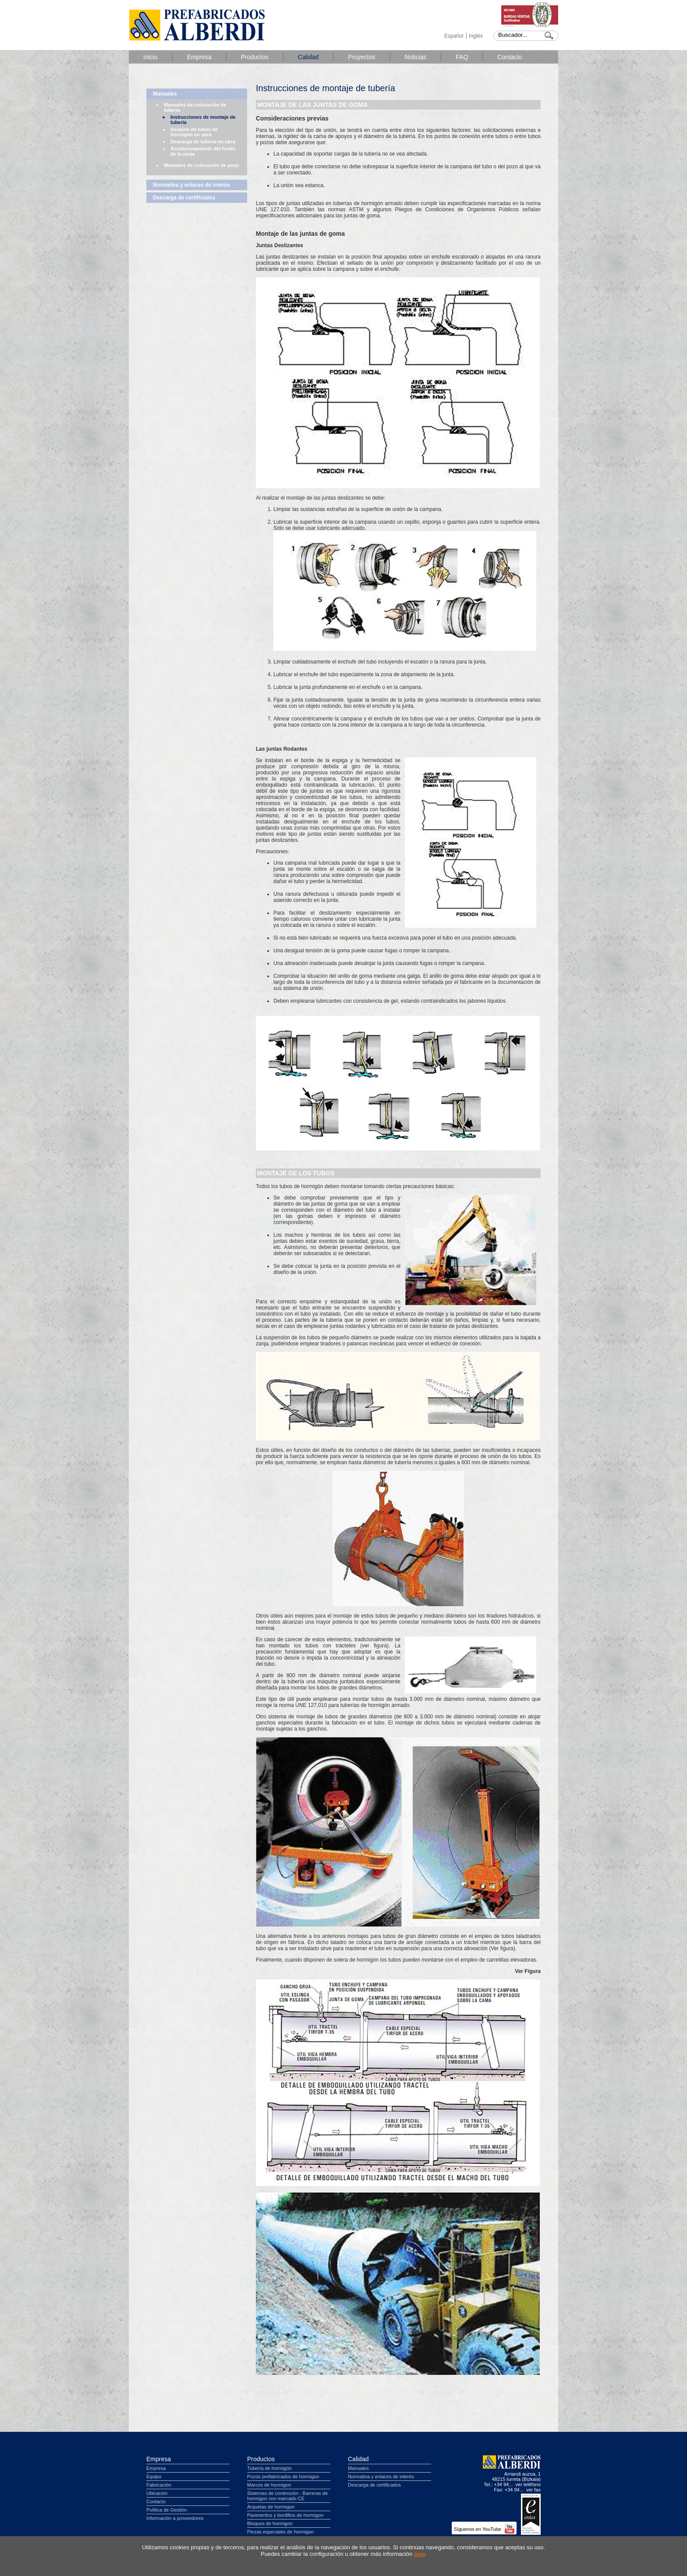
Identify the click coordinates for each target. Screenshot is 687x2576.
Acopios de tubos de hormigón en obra (194, 132)
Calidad (308, 56)
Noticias (416, 56)
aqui (419, 2554)
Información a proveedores (175, 2518)
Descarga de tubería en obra (202, 141)
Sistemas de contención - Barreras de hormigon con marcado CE (287, 2496)
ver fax (533, 2489)
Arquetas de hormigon (270, 2506)
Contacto (509, 56)
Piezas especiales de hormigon (280, 2531)
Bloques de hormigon (270, 2523)
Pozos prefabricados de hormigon (283, 2476)
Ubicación (156, 2493)
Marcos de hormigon (269, 2484)
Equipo (153, 2476)
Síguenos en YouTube (484, 2529)
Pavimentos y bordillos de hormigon (285, 2515)
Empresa (199, 56)
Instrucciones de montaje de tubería (203, 119)
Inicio (150, 56)
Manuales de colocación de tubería (195, 107)
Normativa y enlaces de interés (191, 185)
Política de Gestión (166, 2509)
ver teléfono (528, 2484)
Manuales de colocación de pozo (201, 165)
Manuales (165, 94)
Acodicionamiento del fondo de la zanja (202, 151)
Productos (255, 56)
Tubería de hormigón (269, 2468)
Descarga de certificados (184, 198)
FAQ (462, 56)
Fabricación (158, 2484)
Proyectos (361, 56)
